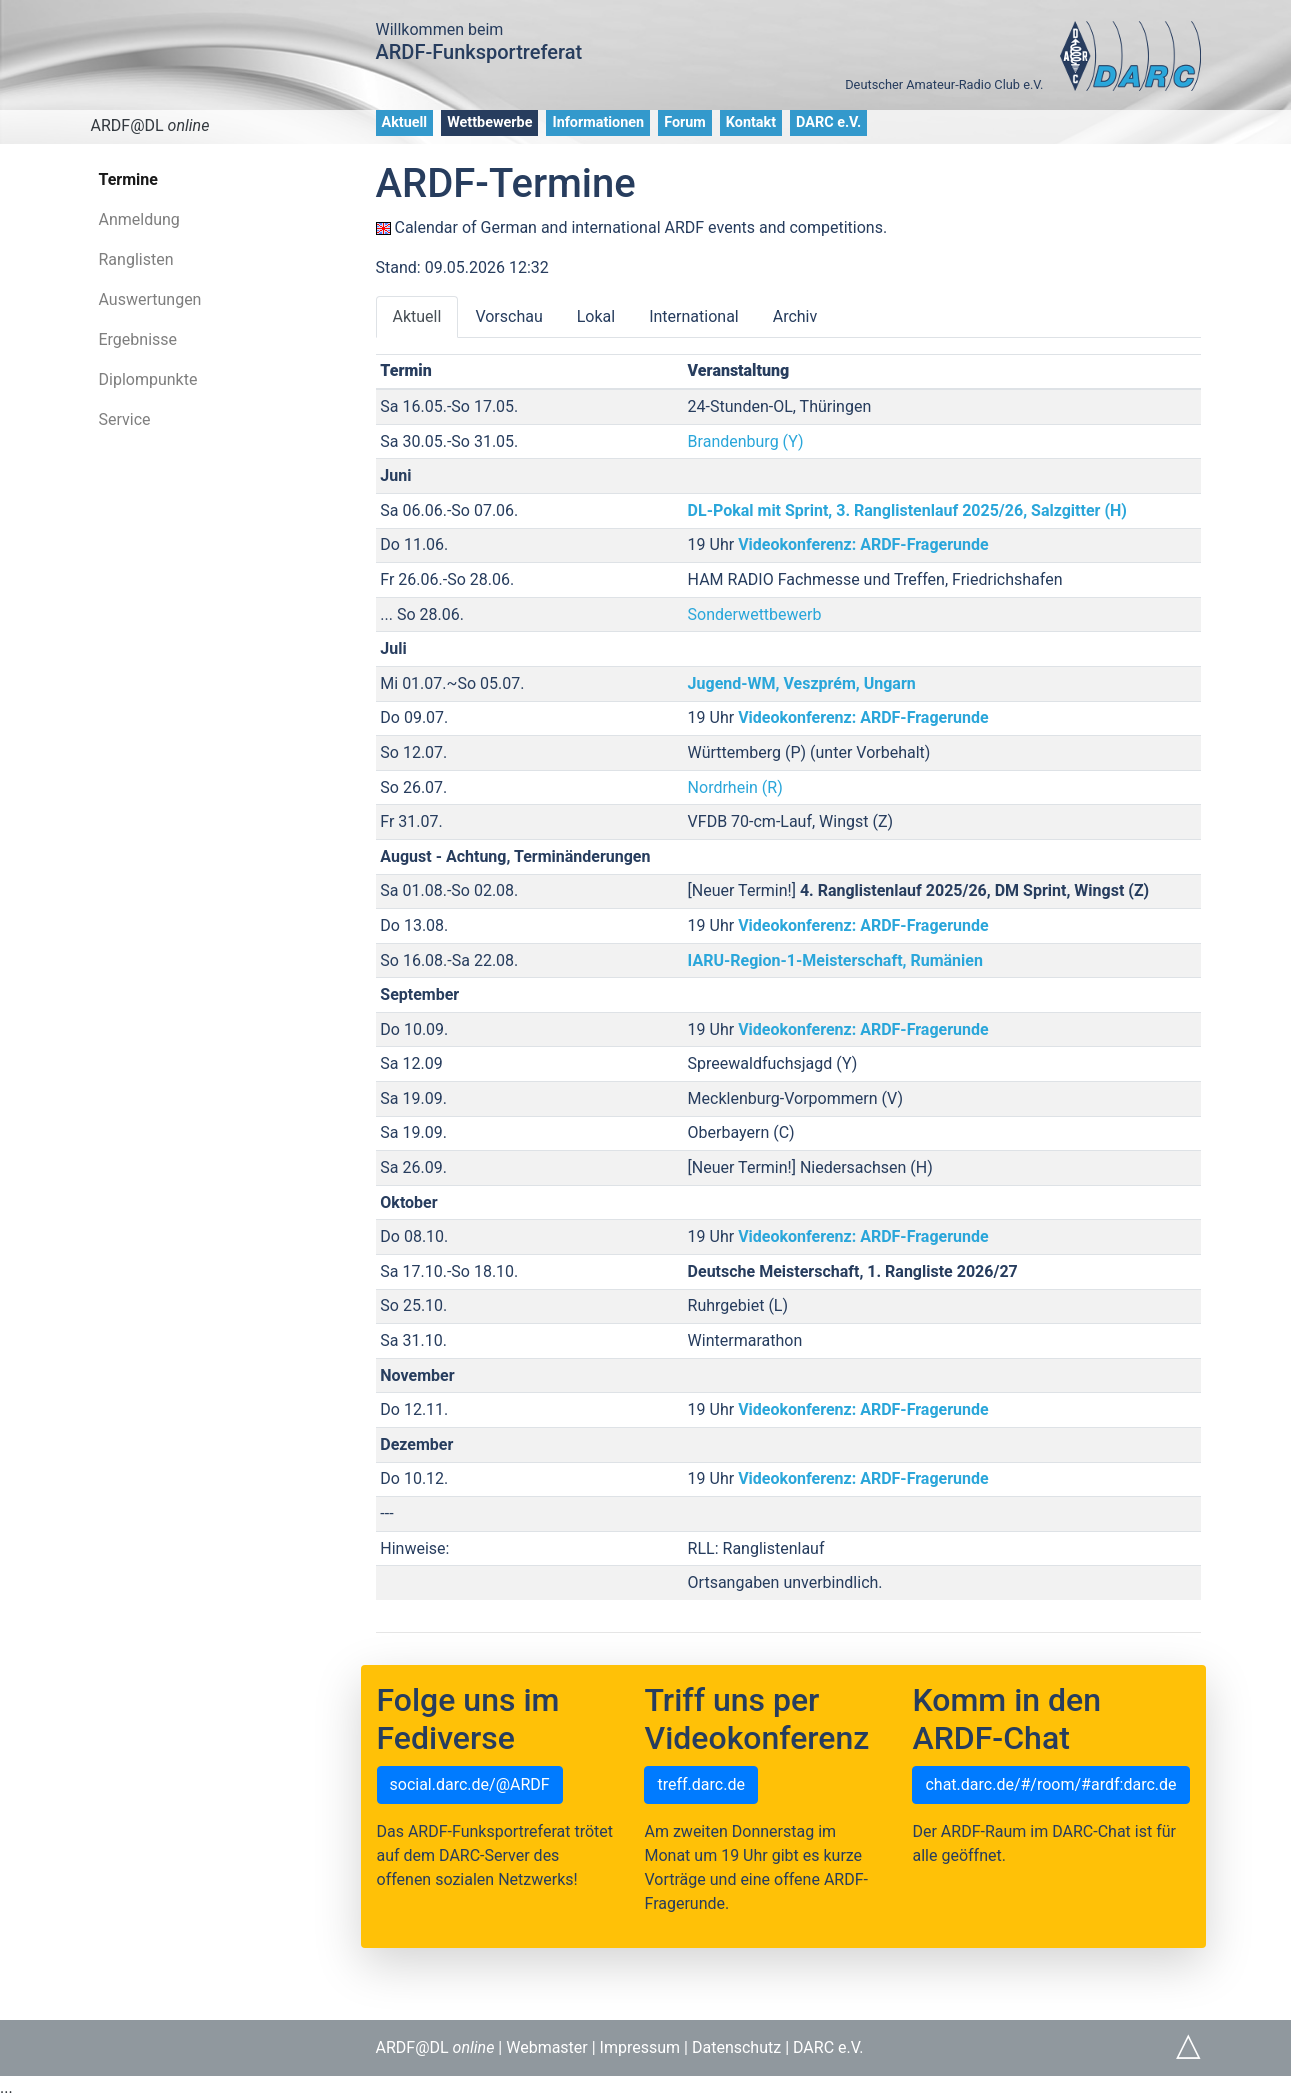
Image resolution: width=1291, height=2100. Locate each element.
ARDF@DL (150, 125)
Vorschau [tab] (508, 316)
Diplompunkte (148, 379)
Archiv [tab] (795, 316)
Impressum (640, 2047)
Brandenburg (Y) (746, 441)
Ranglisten (136, 259)
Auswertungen (150, 299)
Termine (128, 179)
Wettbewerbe (489, 122)
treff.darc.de (700, 1784)
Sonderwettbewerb (755, 614)
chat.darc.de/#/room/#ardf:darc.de (1050, 1784)
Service (125, 419)
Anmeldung (139, 219)
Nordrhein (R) (735, 787)
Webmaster (547, 2047)
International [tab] (694, 316)
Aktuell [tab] (417, 316)
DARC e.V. (828, 122)
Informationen (598, 122)
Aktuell (405, 122)
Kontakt (751, 122)
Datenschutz (736, 2047)
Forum (685, 122)
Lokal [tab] (596, 316)
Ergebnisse (138, 339)
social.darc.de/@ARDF (470, 1784)
